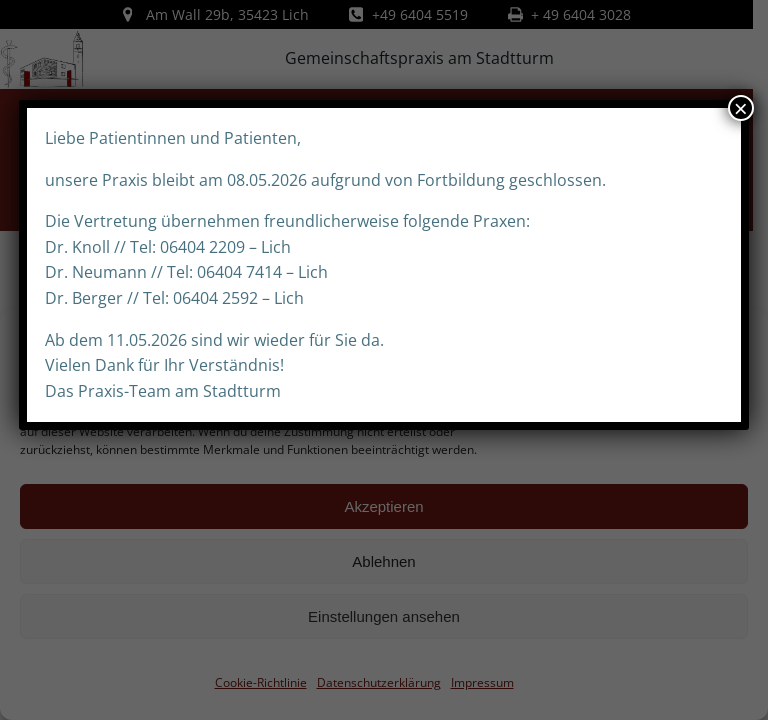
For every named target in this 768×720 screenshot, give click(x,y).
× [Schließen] (741, 108)
